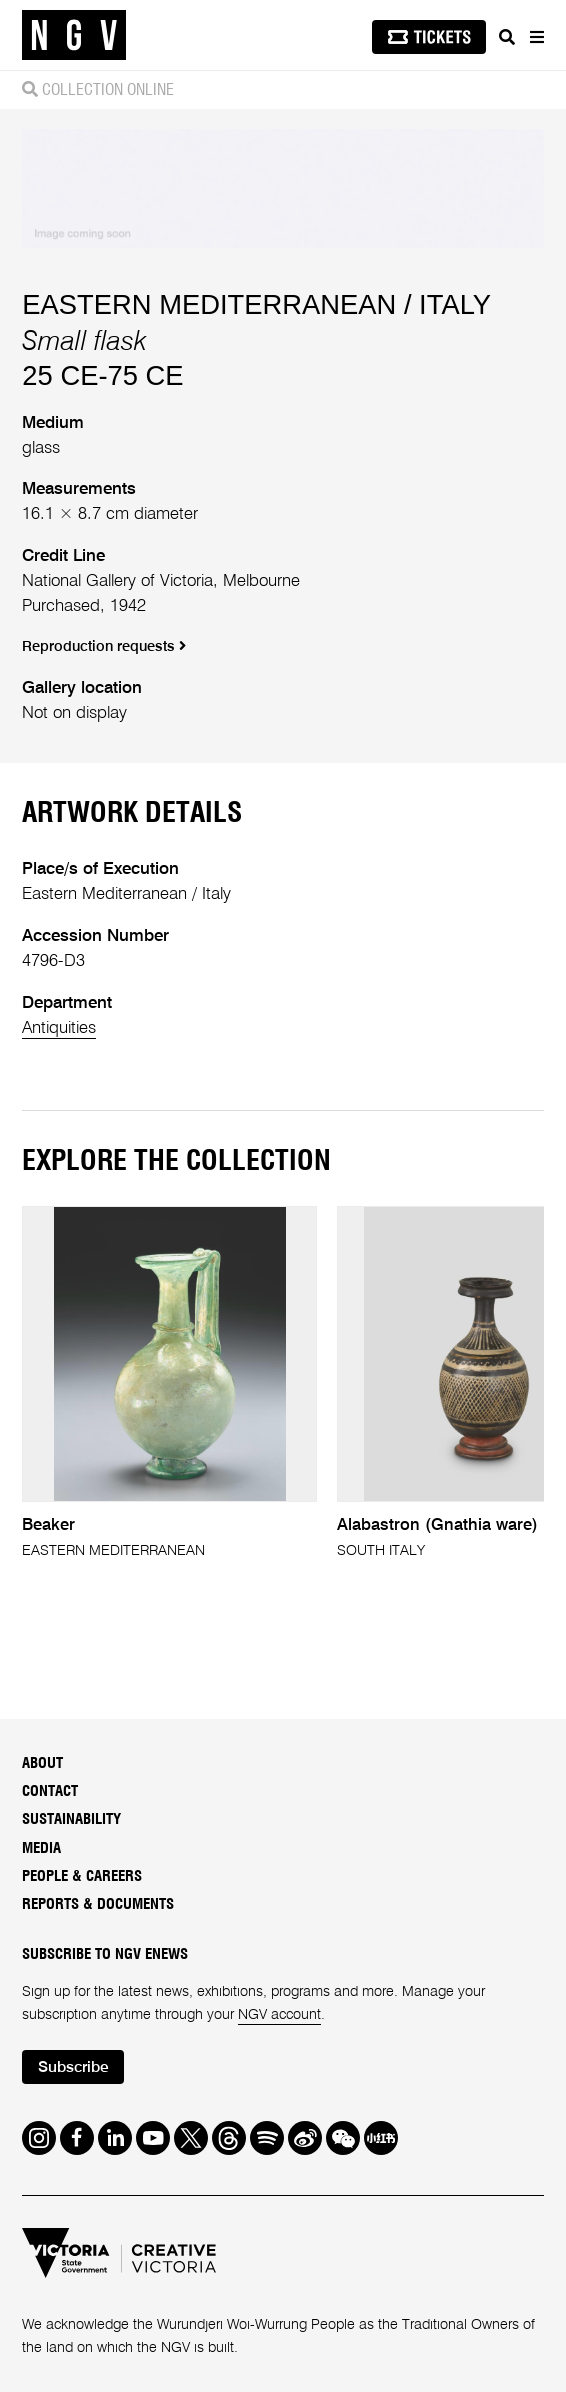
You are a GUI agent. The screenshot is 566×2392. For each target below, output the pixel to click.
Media (41, 1848)
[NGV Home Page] (74, 35)
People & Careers (82, 1876)
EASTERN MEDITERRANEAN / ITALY (256, 304)
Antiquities (59, 1028)
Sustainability (71, 1819)
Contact (50, 1791)
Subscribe (73, 2068)
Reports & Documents (98, 1904)
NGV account (279, 2015)
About (42, 1763)
